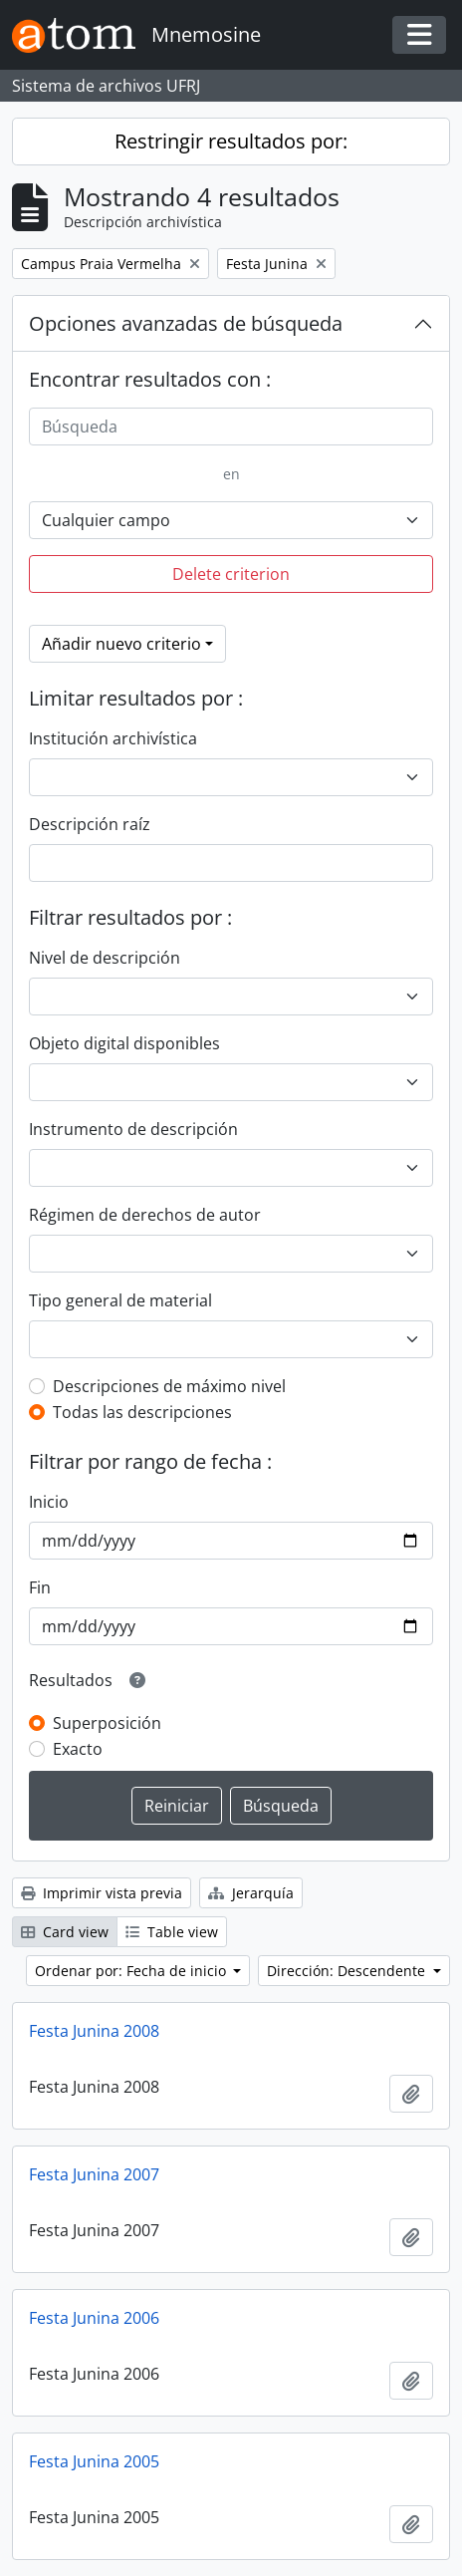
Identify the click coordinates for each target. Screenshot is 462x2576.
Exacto (78, 1749)
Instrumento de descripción (133, 1129)
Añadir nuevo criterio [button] (121, 644)
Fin (40, 1587)
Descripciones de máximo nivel (169, 1386)
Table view (171, 1931)
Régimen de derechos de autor (145, 1215)
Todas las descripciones (142, 1412)
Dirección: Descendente (348, 1970)
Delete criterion (231, 574)
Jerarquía (251, 1892)
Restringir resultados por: (231, 141)
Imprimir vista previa (101, 1892)
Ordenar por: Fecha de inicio (132, 1970)
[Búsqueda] (231, 426)
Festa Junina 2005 (94, 2461)
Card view (65, 1931)
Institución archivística (113, 738)
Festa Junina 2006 (94, 2318)
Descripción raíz (89, 824)
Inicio (49, 1502)
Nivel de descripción (104, 958)
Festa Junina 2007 (94, 2174)
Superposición (107, 1723)
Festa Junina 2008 (94, 2031)
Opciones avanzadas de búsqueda (186, 323)
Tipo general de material (120, 1300)
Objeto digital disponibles (124, 1043)
